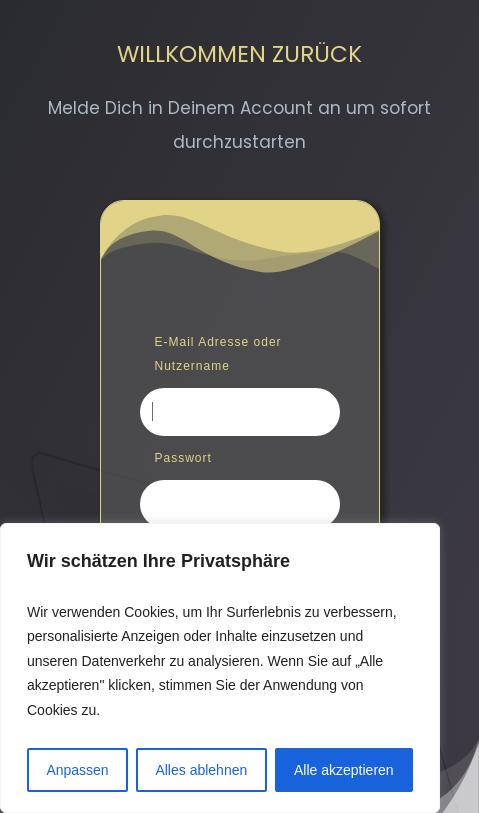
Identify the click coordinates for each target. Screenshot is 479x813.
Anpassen (77, 770)
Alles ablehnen (201, 770)
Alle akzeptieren (344, 770)
